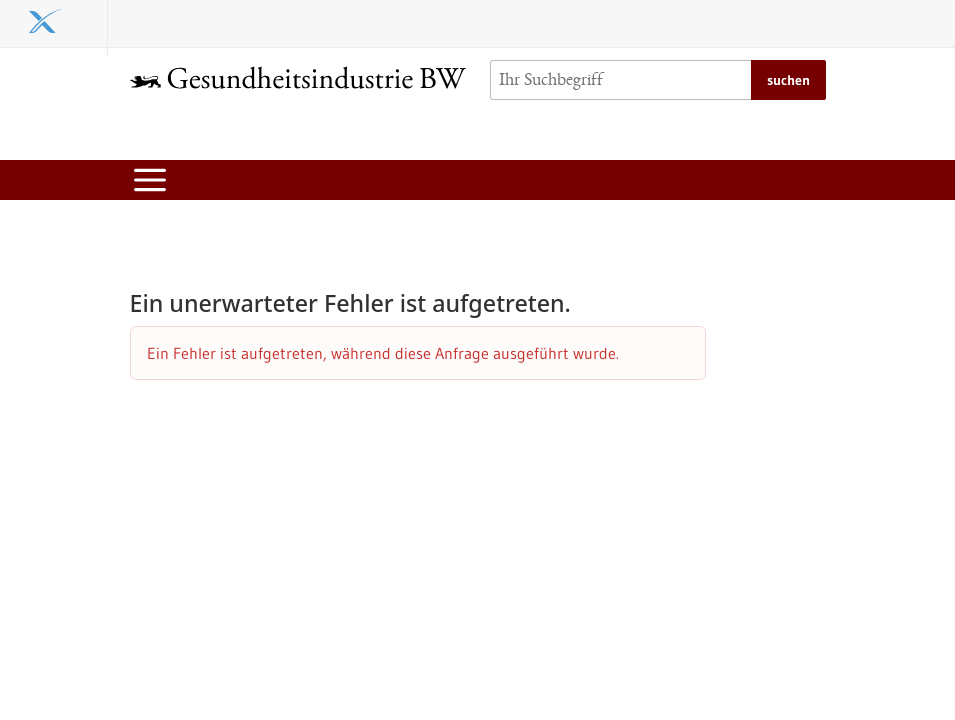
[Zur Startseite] (298, 77)
